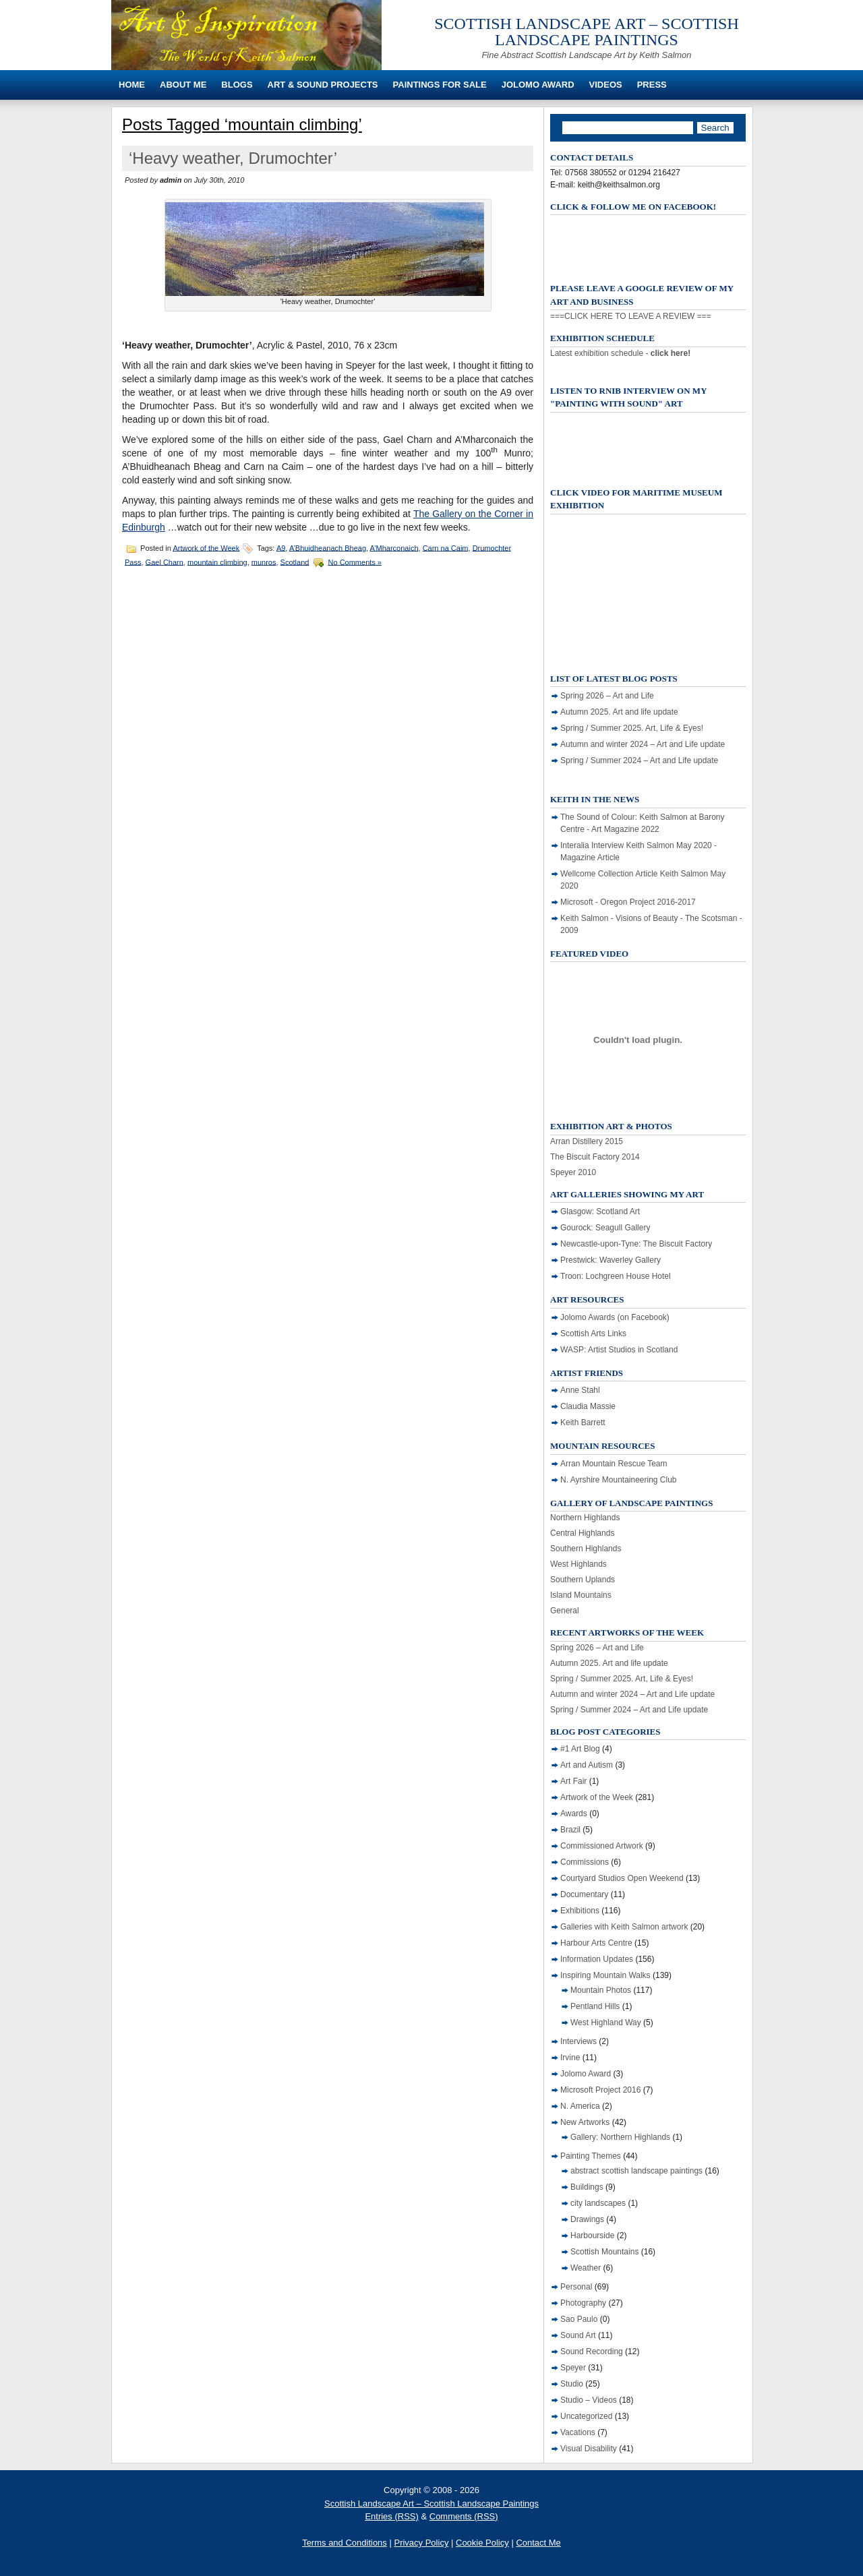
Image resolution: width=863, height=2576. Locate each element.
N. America (580, 2106)
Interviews (578, 2041)
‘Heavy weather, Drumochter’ (233, 158)
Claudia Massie (588, 1406)
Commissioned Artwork (601, 1846)
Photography (583, 2303)
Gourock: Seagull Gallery (605, 1227)
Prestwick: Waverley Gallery (610, 1260)
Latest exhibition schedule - (620, 353)
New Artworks (584, 2122)
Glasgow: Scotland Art (600, 1211)
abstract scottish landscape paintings (636, 2171)
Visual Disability (588, 2448)
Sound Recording (591, 2351)
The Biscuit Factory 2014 (595, 1157)
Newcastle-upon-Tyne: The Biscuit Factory (636, 1244)
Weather (585, 2268)
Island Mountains (581, 1595)
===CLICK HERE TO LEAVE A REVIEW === (630, 316)
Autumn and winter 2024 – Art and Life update (642, 744)
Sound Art (578, 2335)
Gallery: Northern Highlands (620, 2137)
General (564, 1610)
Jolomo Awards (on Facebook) (614, 1317)
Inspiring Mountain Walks (605, 1975)
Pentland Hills (595, 2006)
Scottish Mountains (604, 2251)
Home (132, 85)
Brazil (570, 1829)
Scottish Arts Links (593, 1333)
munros (263, 562)
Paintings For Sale (440, 85)
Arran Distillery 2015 (586, 1141)
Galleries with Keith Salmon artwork (624, 1926)
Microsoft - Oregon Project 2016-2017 (628, 902)
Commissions (584, 1862)
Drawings (587, 2219)
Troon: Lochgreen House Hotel (615, 1276)
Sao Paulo (578, 2319)
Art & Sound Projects (323, 85)
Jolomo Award (538, 85)
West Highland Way (605, 2022)
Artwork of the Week (206, 547)
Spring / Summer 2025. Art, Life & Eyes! (631, 728)
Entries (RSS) (391, 2516)
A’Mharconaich (394, 547)
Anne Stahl (580, 1390)
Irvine (570, 2057)
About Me (183, 85)
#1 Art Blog (580, 1749)
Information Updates (596, 1959)
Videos (605, 85)
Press (652, 85)
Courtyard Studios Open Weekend (622, 1878)
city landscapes (598, 2203)
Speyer (573, 2367)
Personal (576, 2287)
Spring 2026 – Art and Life (607, 695)
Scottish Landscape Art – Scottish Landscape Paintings (586, 32)
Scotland (294, 562)
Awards (573, 1813)
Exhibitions (579, 1910)
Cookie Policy (482, 2543)
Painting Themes (590, 2156)
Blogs (236, 85)
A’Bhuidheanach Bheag (327, 547)
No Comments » (355, 562)
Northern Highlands (585, 1517)
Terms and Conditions (344, 2543)
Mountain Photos (600, 1990)
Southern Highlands (585, 1548)
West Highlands (578, 1564)
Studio (571, 2384)
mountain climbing (217, 562)
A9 (280, 547)
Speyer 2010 (573, 1172)
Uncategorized (586, 2416)
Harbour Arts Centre (596, 1943)
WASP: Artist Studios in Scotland (619, 1349)
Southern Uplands (582, 1579)
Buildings (586, 2187)
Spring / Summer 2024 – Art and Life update (639, 760)
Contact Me (538, 2543)
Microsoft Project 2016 (600, 2090)
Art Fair (573, 1781)
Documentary (584, 1894)
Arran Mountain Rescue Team (613, 1463)
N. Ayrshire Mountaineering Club (618, 1480)
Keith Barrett (582, 1422)
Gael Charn (164, 562)
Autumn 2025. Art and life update (619, 712)
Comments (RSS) (463, 2516)
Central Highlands (582, 1533)
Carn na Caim (446, 547)
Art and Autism (586, 1765)
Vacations (577, 2432)
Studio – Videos (588, 2400)
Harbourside (592, 2235)
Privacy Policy (421, 2543)
